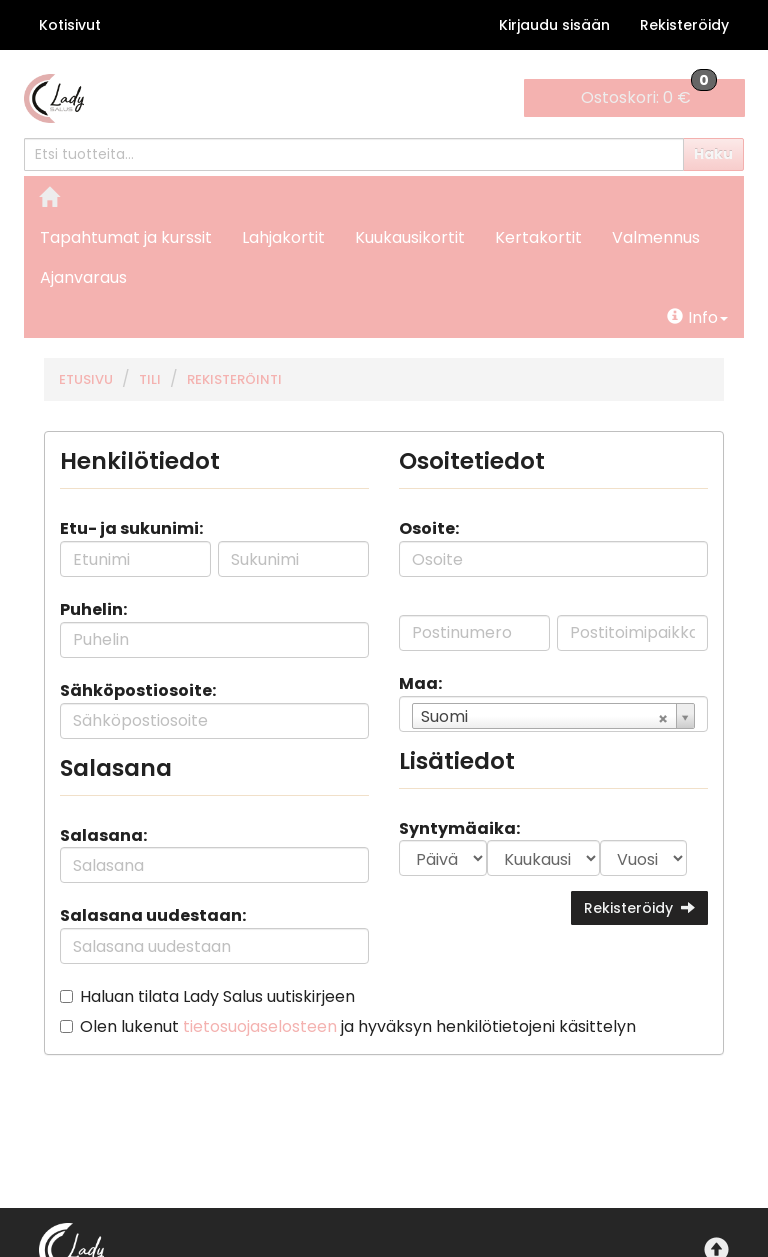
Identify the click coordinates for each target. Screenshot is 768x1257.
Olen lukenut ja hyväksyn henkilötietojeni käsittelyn (358, 1026)
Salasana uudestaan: (153, 915)
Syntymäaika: (459, 828)
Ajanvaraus (83, 277)
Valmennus (656, 237)
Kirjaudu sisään (554, 25)
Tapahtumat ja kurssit (126, 237)
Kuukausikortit (410, 237)
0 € (649, 94)
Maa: (420, 683)
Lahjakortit (283, 237)
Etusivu (86, 379)
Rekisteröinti (234, 379)
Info (697, 317)
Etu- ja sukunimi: (131, 528)
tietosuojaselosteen (260, 1026)
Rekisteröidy (684, 25)
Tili (150, 379)
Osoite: (429, 528)
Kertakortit (538, 237)
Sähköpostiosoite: (138, 690)
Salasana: (103, 835)
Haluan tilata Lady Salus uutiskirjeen (217, 996)
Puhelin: (93, 609)
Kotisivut (70, 25)
